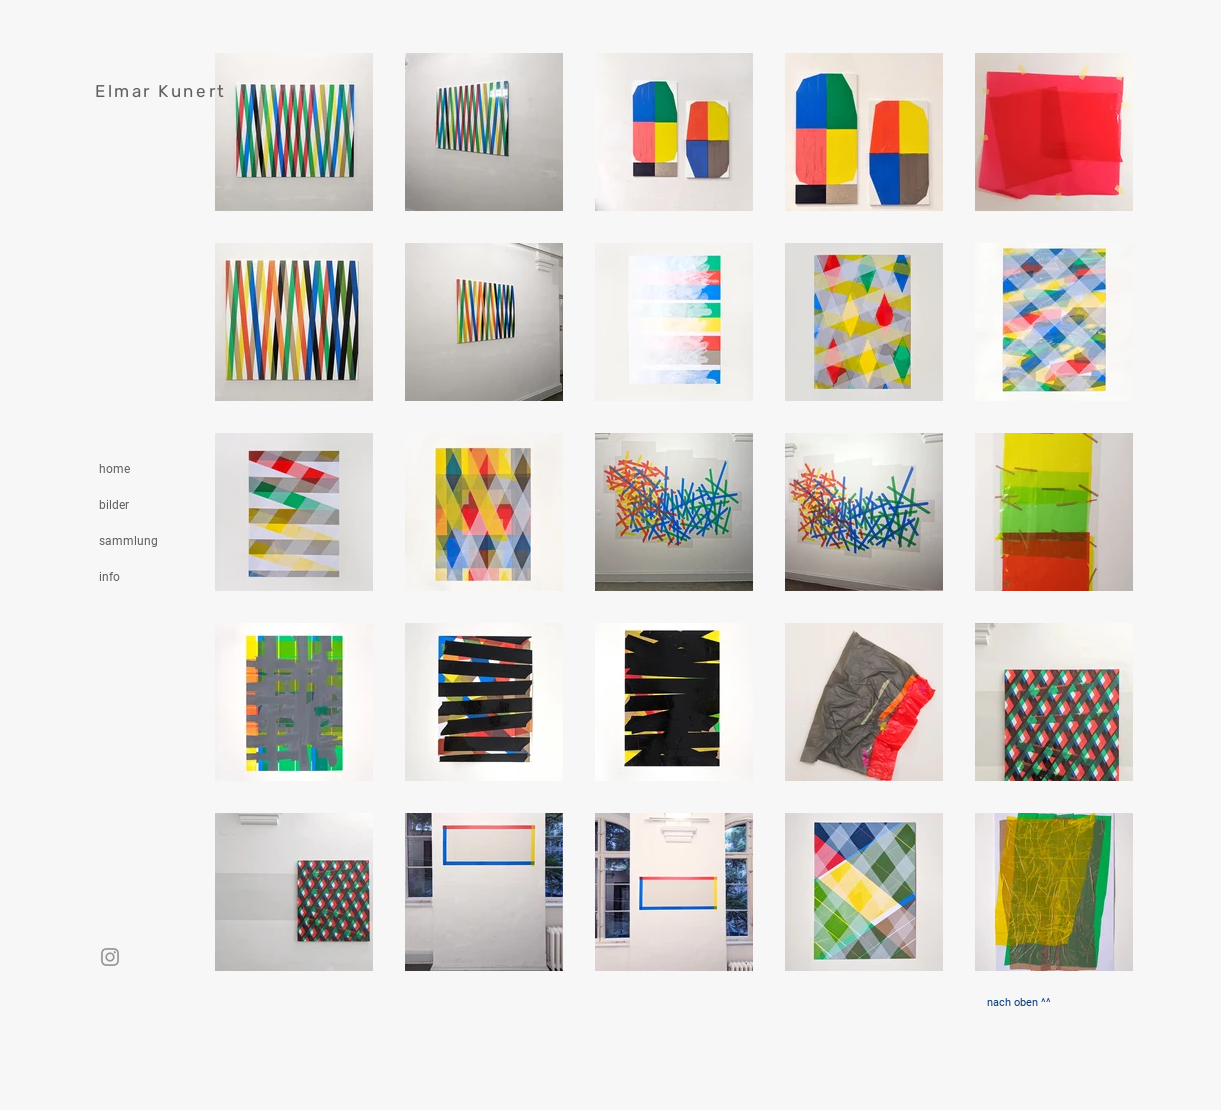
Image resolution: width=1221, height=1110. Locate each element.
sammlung (128, 541)
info (109, 577)
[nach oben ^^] (1019, 1003)
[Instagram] (110, 957)
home (114, 469)
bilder (114, 505)
